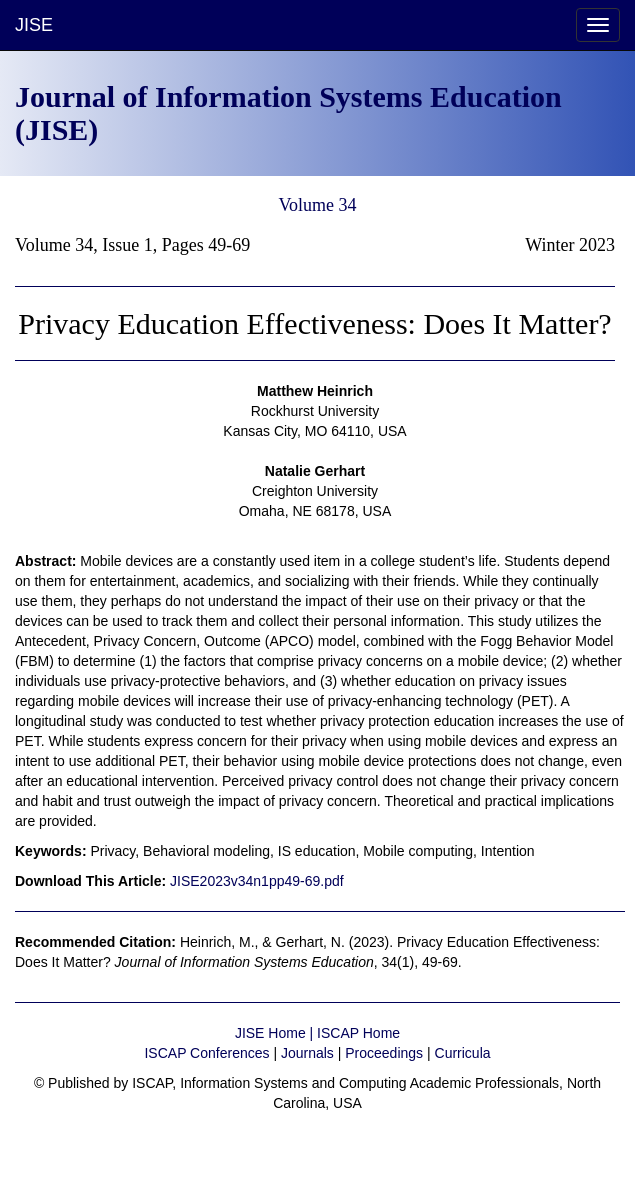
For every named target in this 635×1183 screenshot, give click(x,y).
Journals (307, 1053)
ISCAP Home (358, 1033)
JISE (34, 25)
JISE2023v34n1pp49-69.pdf (257, 881)
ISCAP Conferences (206, 1053)
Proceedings (384, 1053)
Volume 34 (317, 205)
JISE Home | (276, 1033)
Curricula (463, 1053)
